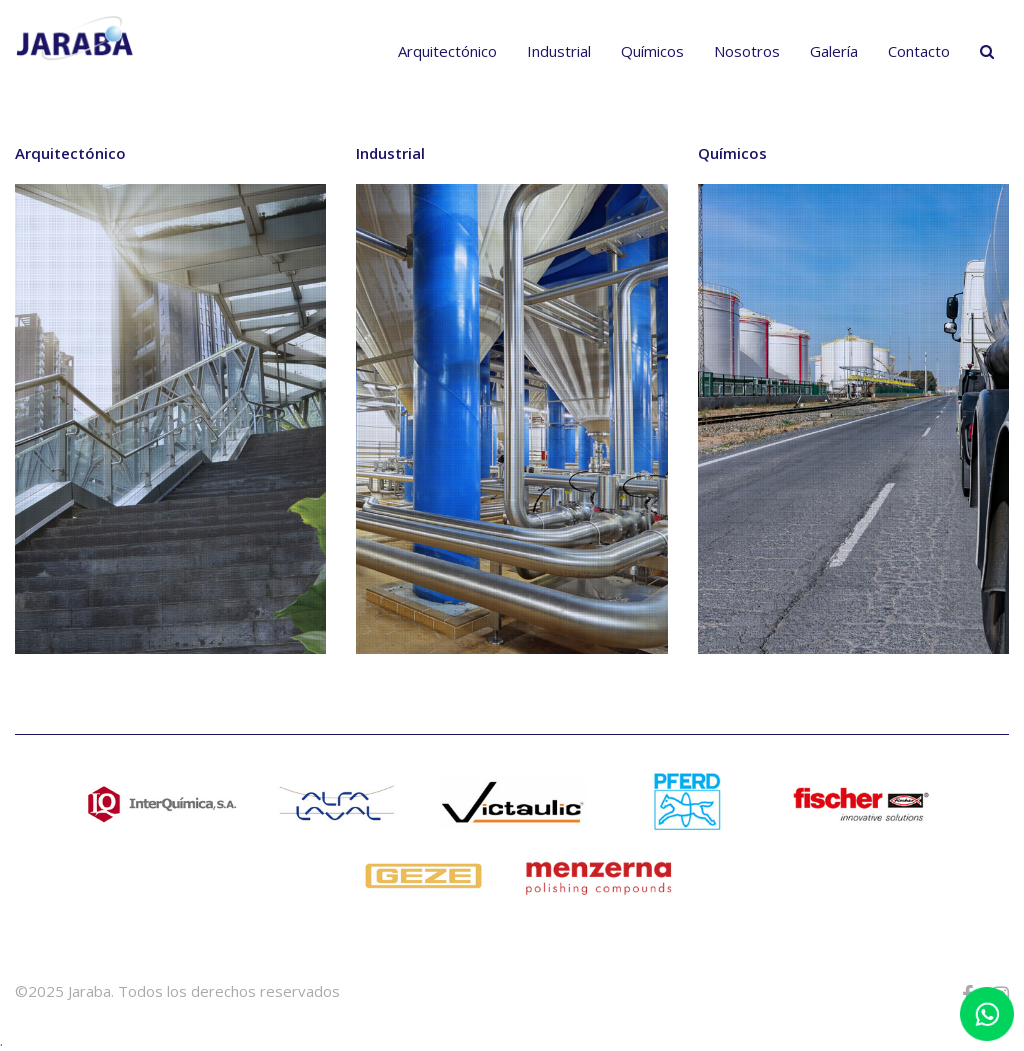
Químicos (652, 51)
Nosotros (747, 51)
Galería (834, 51)
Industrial (559, 51)
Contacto (919, 51)
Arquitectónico (447, 51)
